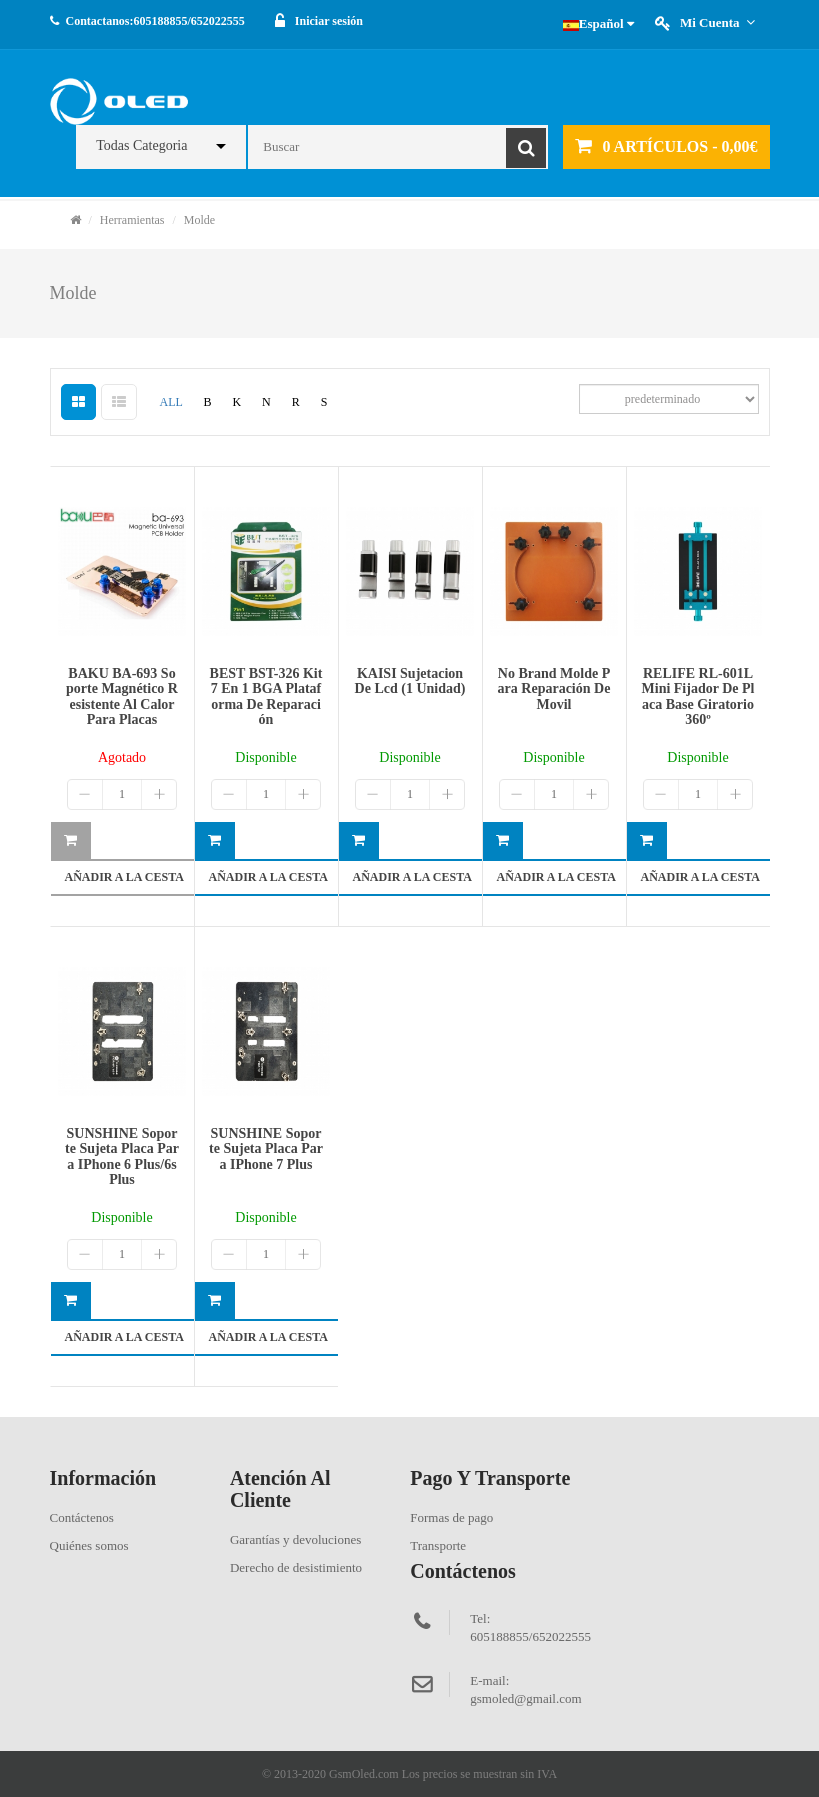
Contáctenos (82, 1517)
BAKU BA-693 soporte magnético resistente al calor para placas (122, 696)
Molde (199, 220)
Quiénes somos (89, 1545)
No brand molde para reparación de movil (554, 689)
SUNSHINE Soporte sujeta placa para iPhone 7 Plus (266, 1149)
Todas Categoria (141, 145)
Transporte (438, 1545)
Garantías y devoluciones (295, 1539)
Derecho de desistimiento (296, 1567)
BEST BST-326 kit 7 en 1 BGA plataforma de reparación (266, 696)
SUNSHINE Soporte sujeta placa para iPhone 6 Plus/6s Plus (122, 1156)
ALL (171, 402)
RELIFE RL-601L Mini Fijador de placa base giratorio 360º (698, 696)
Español (598, 23)
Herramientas (132, 220)
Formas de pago (451, 1517)
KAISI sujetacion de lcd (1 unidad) (410, 681)
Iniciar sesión (329, 21)
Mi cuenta (717, 22)
